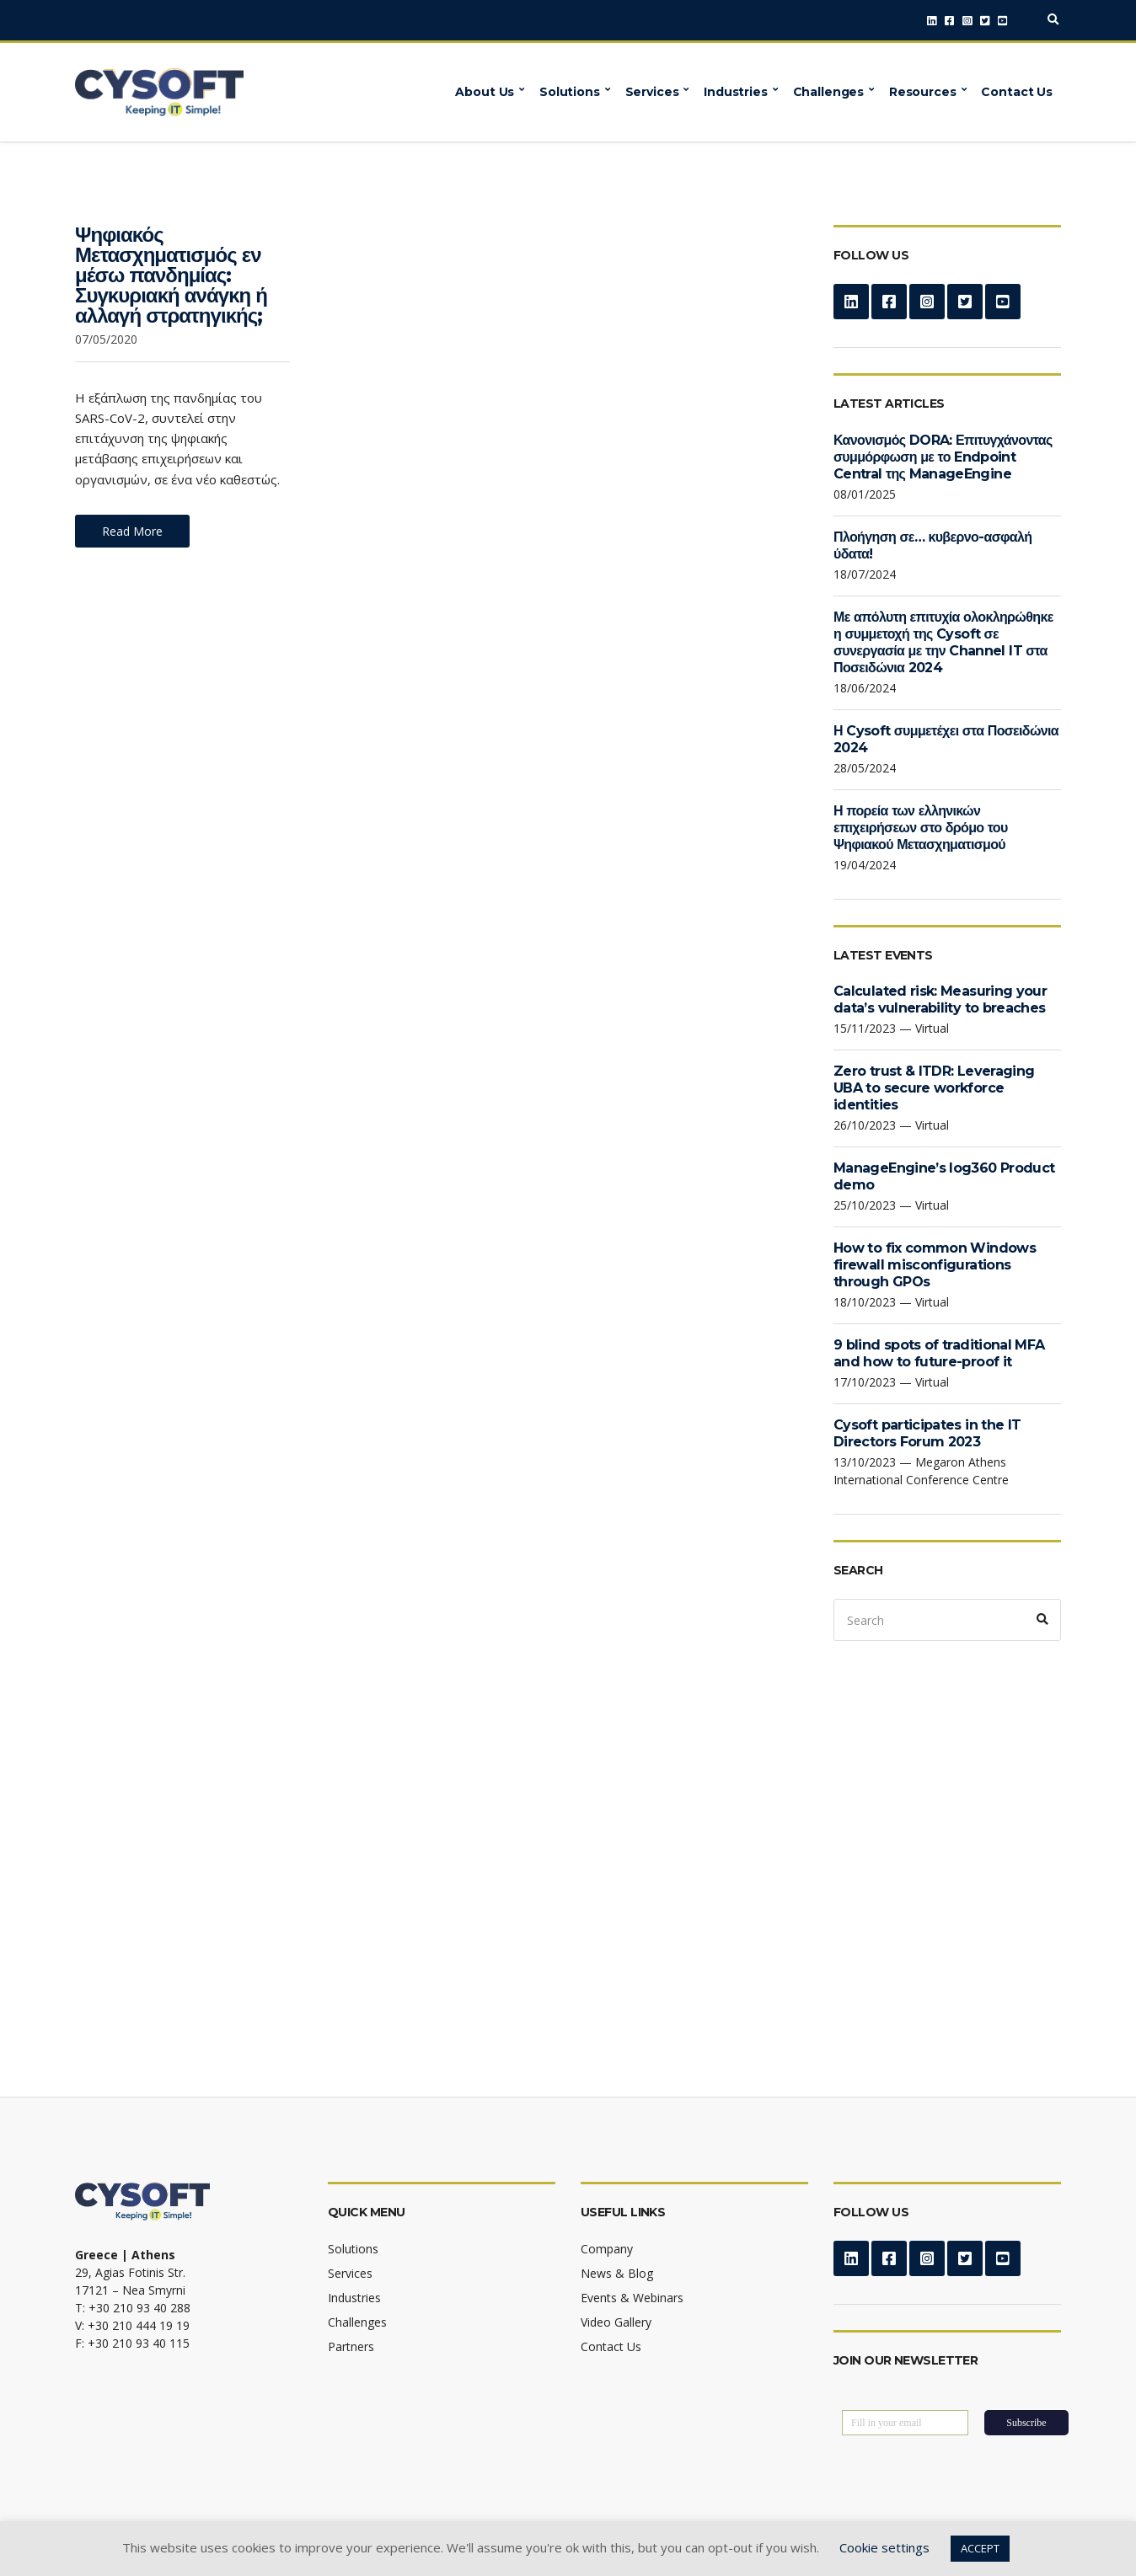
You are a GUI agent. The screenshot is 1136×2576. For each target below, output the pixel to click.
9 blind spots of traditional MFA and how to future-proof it (939, 1353)
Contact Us (1017, 91)
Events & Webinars (632, 2298)
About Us (484, 91)
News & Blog (617, 2273)
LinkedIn (931, 20)
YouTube (1002, 20)
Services (652, 91)
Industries (736, 91)
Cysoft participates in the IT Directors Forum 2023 (927, 1433)
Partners (351, 2346)
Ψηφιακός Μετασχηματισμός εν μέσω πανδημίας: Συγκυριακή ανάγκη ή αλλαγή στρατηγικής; (171, 275)
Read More (132, 531)
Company (607, 2249)
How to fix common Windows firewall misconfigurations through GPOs (934, 1265)
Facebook (949, 20)
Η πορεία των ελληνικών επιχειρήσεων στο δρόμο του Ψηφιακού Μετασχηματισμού (920, 827)
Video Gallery (616, 2322)
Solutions (569, 91)
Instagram (967, 20)
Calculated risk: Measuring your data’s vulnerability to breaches (940, 999)
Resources (922, 91)
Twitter (984, 20)
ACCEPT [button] (980, 2548)
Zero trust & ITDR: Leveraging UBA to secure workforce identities (933, 1088)
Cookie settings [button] (884, 2547)
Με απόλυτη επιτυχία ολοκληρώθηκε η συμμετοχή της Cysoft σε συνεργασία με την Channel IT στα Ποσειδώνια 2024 (943, 642)
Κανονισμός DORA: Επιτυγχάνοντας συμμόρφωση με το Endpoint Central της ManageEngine (943, 457)
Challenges (829, 91)
